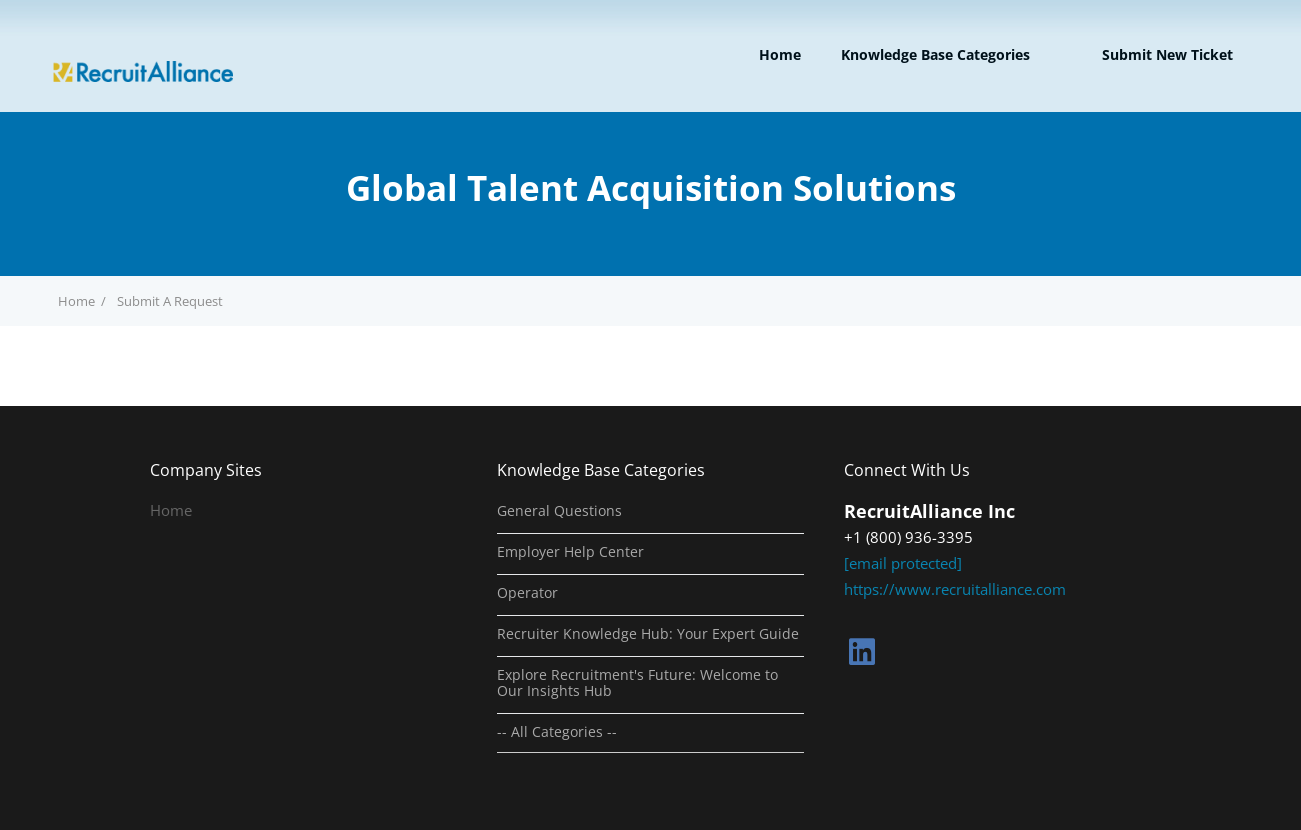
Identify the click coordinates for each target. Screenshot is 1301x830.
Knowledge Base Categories (935, 54)
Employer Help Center (570, 552)
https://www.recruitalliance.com (955, 589)
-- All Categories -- (557, 732)
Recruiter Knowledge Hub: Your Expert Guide (648, 634)
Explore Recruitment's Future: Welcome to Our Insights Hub (637, 683)
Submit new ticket (1167, 54)
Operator (527, 593)
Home (780, 54)
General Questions (559, 511)
